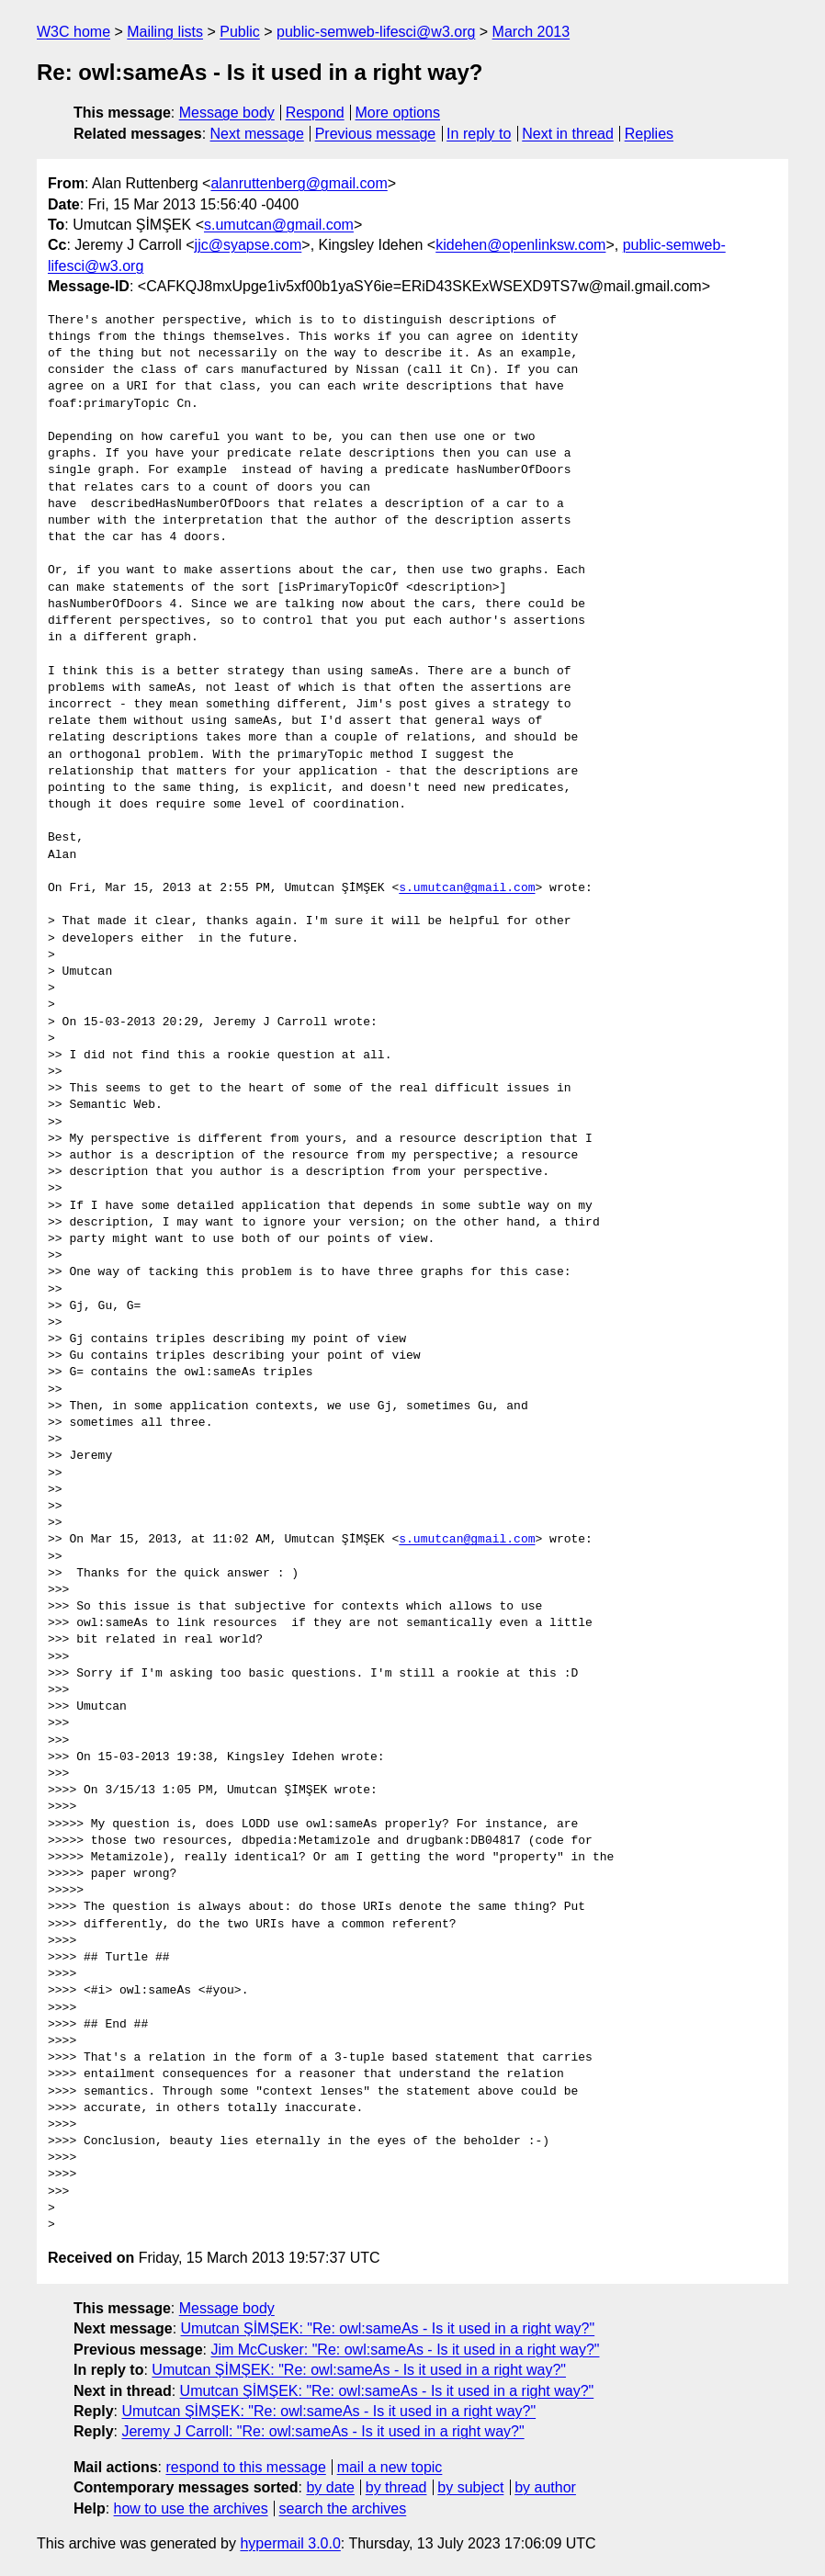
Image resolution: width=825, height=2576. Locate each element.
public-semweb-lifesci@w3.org (376, 32)
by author (545, 2487)
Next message (257, 133)
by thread (396, 2487)
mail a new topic (390, 2467)
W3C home (73, 32)
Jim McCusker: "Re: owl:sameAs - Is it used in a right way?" (404, 2349)
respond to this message (245, 2467)
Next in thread (568, 133)
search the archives (343, 2508)
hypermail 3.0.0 (290, 2543)
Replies (649, 133)
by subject (470, 2487)
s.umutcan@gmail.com (279, 224)
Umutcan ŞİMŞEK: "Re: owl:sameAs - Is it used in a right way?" (388, 2328)
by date (330, 2487)
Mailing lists (165, 32)
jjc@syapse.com (248, 245)
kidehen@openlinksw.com (520, 245)
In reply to (478, 133)
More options (398, 112)
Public (240, 32)
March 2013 (531, 32)
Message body (227, 112)
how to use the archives (191, 2508)
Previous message (375, 133)
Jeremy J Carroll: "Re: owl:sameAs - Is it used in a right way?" (322, 2431)
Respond (315, 112)
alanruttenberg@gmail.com (298, 183)
